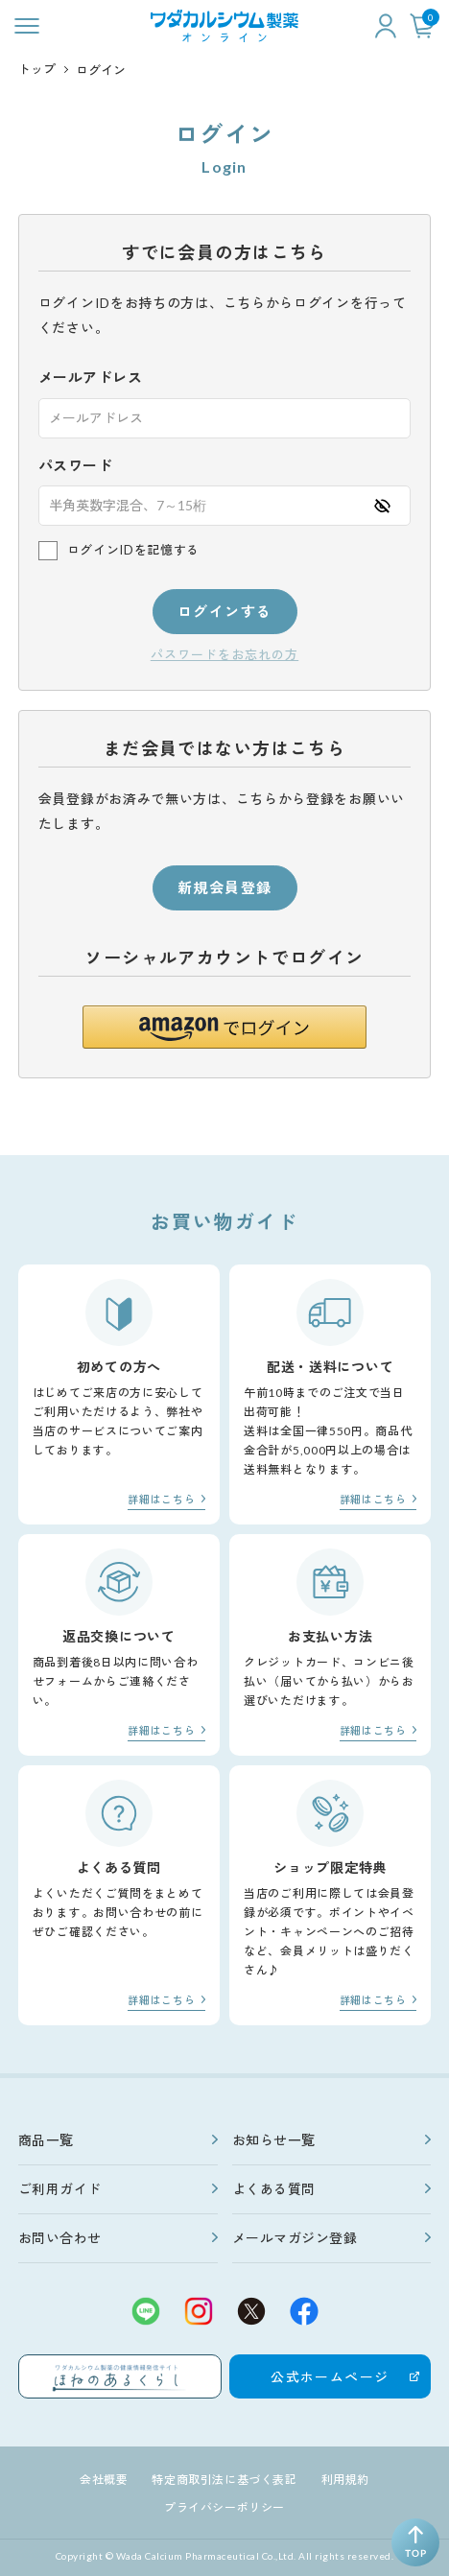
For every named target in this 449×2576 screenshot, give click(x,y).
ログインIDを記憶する (133, 549)
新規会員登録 (224, 887)
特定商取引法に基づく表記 (224, 2479)
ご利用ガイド (60, 2189)
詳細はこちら (161, 1499)
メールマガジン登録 (295, 2238)
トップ (37, 69)
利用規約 (345, 2479)
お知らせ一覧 (274, 2140)
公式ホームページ (330, 2377)
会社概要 (104, 2479)
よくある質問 (274, 2189)
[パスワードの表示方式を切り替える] (381, 505)
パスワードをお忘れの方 (224, 655)
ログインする (224, 611)
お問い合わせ (60, 2238)
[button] (224, 1027)
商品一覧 (46, 2140)
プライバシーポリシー (224, 2507)
